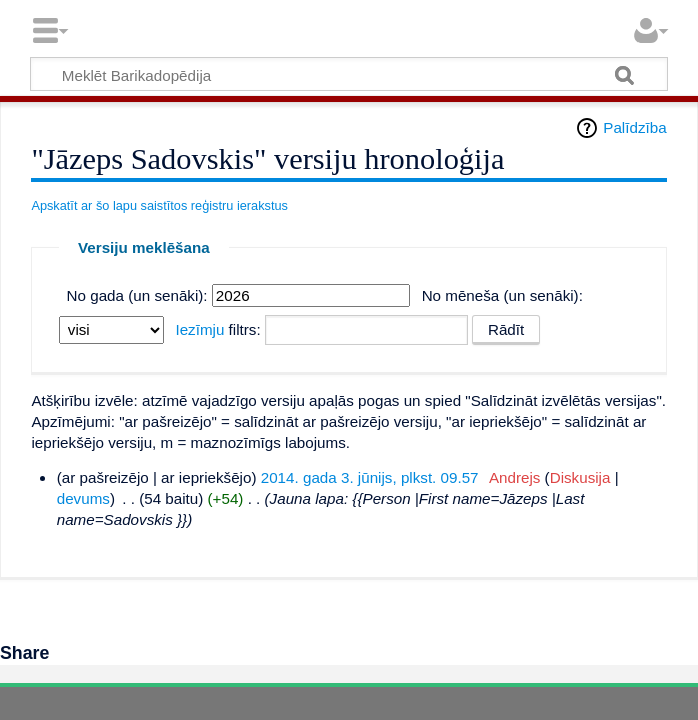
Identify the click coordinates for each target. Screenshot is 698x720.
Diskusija (580, 477)
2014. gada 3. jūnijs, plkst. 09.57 (370, 477)
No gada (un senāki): (137, 295)
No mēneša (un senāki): (502, 295)
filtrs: (217, 329)
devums (83, 498)
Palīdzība (634, 127)
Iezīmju (199, 329)
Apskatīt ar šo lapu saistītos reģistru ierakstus (159, 205)
